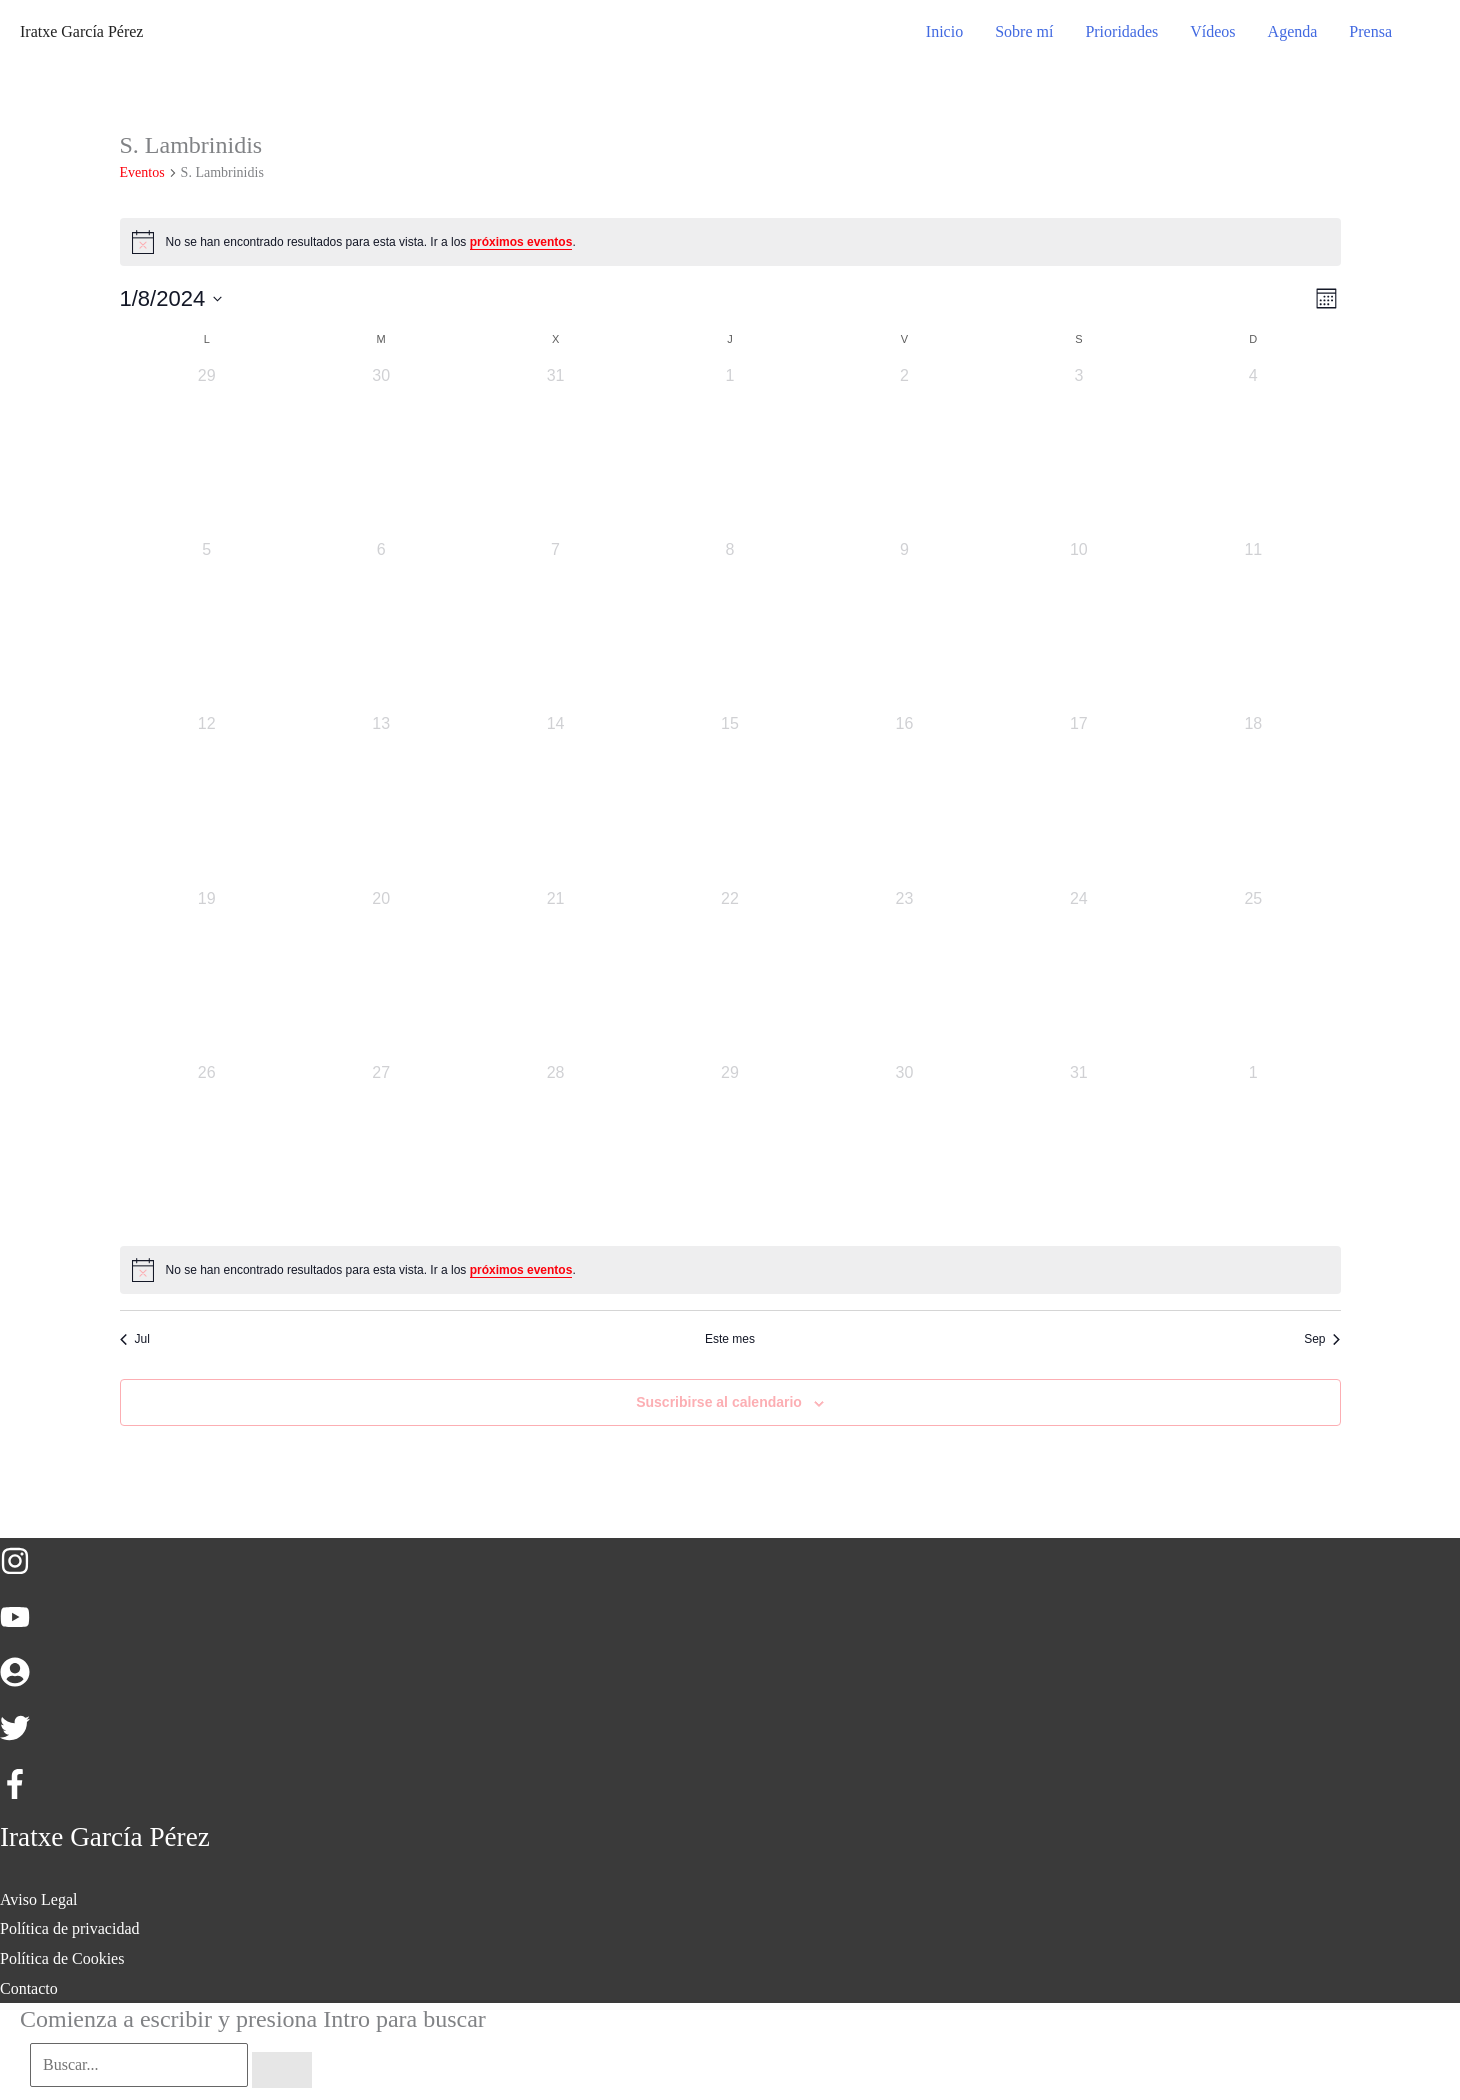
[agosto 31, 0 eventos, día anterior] (1079, 1148)
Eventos (142, 172)
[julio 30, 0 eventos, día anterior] (381, 451)
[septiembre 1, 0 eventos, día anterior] (1253, 1148)
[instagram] (25, 1570)
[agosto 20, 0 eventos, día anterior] (381, 974)
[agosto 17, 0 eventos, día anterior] (1079, 799)
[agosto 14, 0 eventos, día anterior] (555, 799)
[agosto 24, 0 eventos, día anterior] (1079, 974)
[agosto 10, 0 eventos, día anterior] (1079, 625)
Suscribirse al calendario (719, 1402)
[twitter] (25, 1737)
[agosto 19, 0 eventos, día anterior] (207, 974)
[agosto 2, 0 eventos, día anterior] (904, 451)
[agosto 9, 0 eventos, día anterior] (904, 625)
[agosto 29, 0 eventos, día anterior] (730, 1148)
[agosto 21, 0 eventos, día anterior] (555, 974)
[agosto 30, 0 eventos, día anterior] (904, 1148)
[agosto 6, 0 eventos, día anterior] (381, 625)
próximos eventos (521, 242)
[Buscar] (282, 2070)
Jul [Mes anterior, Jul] (135, 1339)
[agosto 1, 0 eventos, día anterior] (730, 451)
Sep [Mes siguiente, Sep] (1322, 1339)
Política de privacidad (70, 1928)
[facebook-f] (20, 1793)
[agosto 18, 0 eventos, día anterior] (1253, 799)
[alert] (730, 242)
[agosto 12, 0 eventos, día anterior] (207, 799)
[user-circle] (25, 1681)
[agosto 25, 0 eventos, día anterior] (1253, 974)
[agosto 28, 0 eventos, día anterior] (555, 1148)
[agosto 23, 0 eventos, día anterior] (904, 974)
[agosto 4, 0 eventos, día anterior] (1253, 451)
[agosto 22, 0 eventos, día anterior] (730, 974)
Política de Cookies (62, 1958)
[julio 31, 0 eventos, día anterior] (555, 451)
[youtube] (25, 1626)
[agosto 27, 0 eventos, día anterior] (381, 1148)
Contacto (29, 1988)
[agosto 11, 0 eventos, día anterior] (1253, 625)
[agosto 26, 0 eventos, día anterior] (207, 1148)
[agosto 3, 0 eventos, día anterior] (1079, 451)
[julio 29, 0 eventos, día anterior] (207, 451)
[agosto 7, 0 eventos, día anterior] (555, 625)
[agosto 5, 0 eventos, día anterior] (207, 625)
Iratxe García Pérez (81, 31)
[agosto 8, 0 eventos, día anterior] (730, 625)
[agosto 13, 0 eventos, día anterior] (381, 799)
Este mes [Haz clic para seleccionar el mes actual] (730, 1339)
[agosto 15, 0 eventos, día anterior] (730, 799)
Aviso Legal (38, 1899)
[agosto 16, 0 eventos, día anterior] (904, 799)
